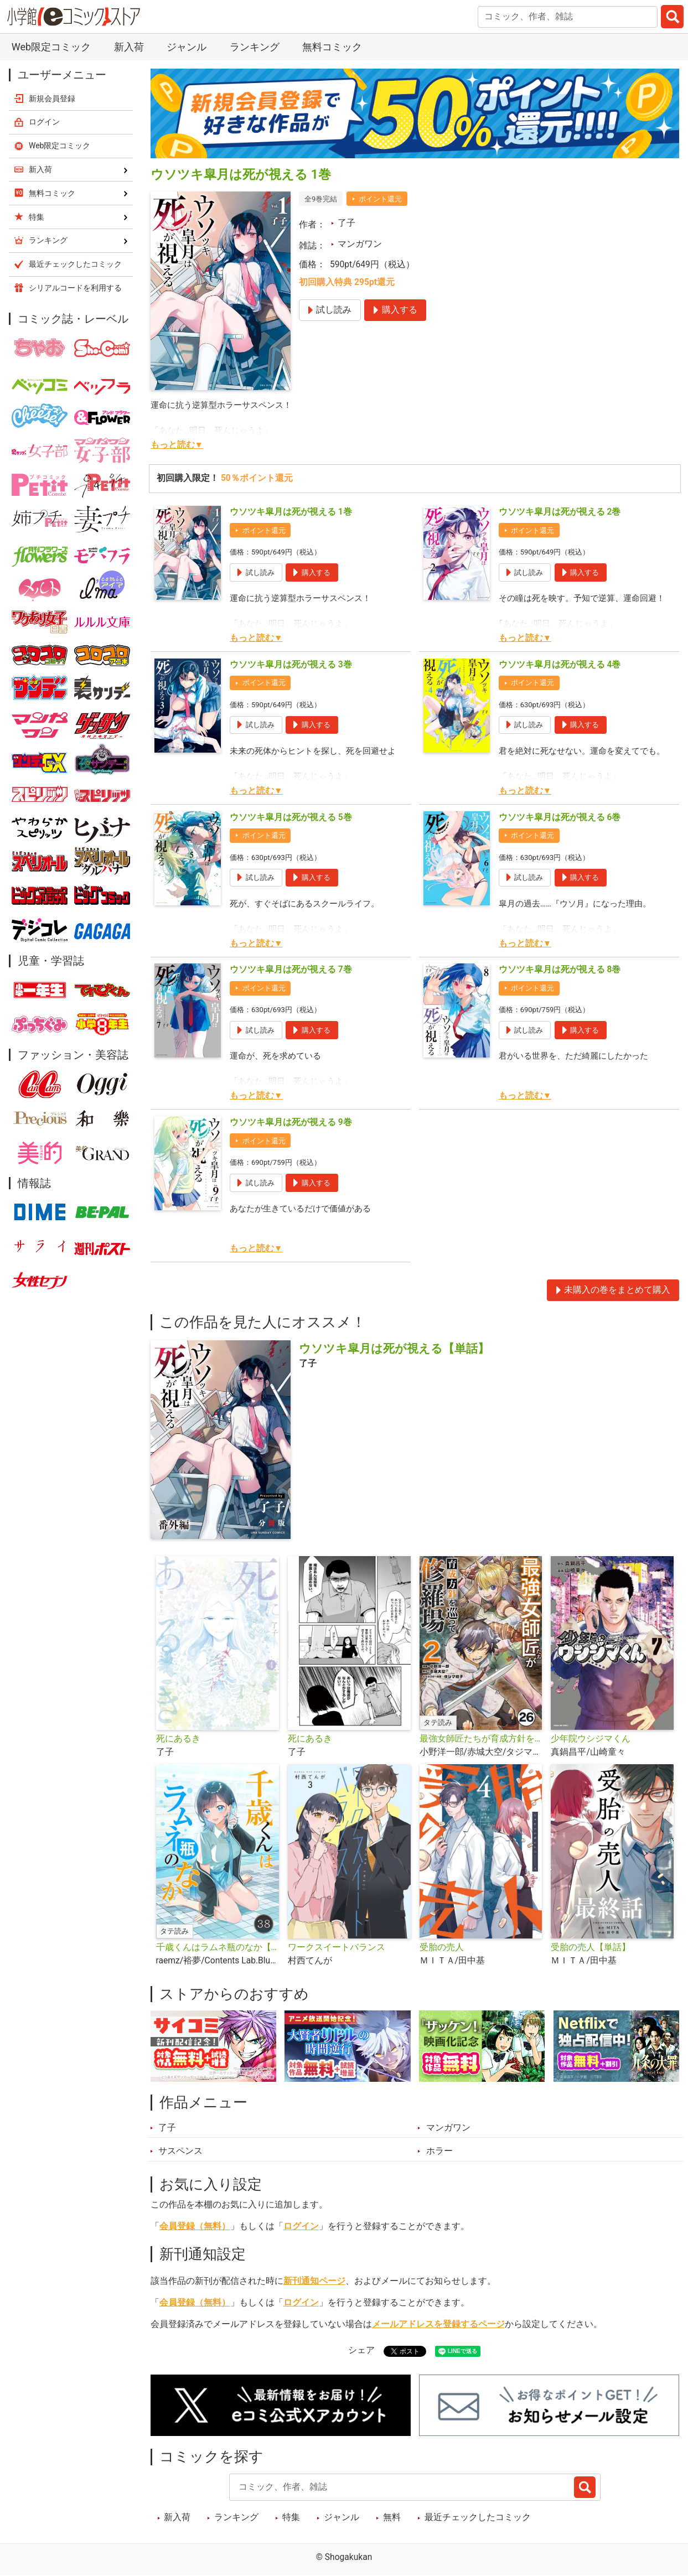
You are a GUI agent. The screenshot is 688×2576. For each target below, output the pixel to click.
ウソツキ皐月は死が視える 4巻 (560, 665)
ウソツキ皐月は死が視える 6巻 (560, 817)
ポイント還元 (380, 199)
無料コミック (332, 47)
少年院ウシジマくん (590, 1739)
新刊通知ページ (314, 2281)
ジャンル (186, 47)
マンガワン (360, 244)
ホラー (439, 2151)
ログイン (301, 2226)
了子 (346, 223)
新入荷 (129, 47)
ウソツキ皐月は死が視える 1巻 (291, 512)
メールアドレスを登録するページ (438, 2324)
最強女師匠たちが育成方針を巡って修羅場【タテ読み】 (481, 1739)
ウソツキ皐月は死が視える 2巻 (560, 512)
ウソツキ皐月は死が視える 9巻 (291, 1122)
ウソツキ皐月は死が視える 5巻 (291, 817)
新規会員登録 (52, 98)
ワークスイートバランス (336, 1947)
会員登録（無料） (194, 2226)
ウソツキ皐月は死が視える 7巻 (291, 970)
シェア (361, 2350)
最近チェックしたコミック (478, 2517)
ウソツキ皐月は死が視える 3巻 (291, 665)
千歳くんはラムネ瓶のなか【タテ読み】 (217, 1947)
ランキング (255, 47)
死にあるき (178, 1739)
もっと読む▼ (177, 445)
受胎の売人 (442, 1947)
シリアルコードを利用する (75, 287)
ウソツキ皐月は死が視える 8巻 (560, 970)
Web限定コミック (51, 47)
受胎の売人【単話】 (590, 1947)
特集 (291, 2517)
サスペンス (180, 2151)
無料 (392, 2517)
